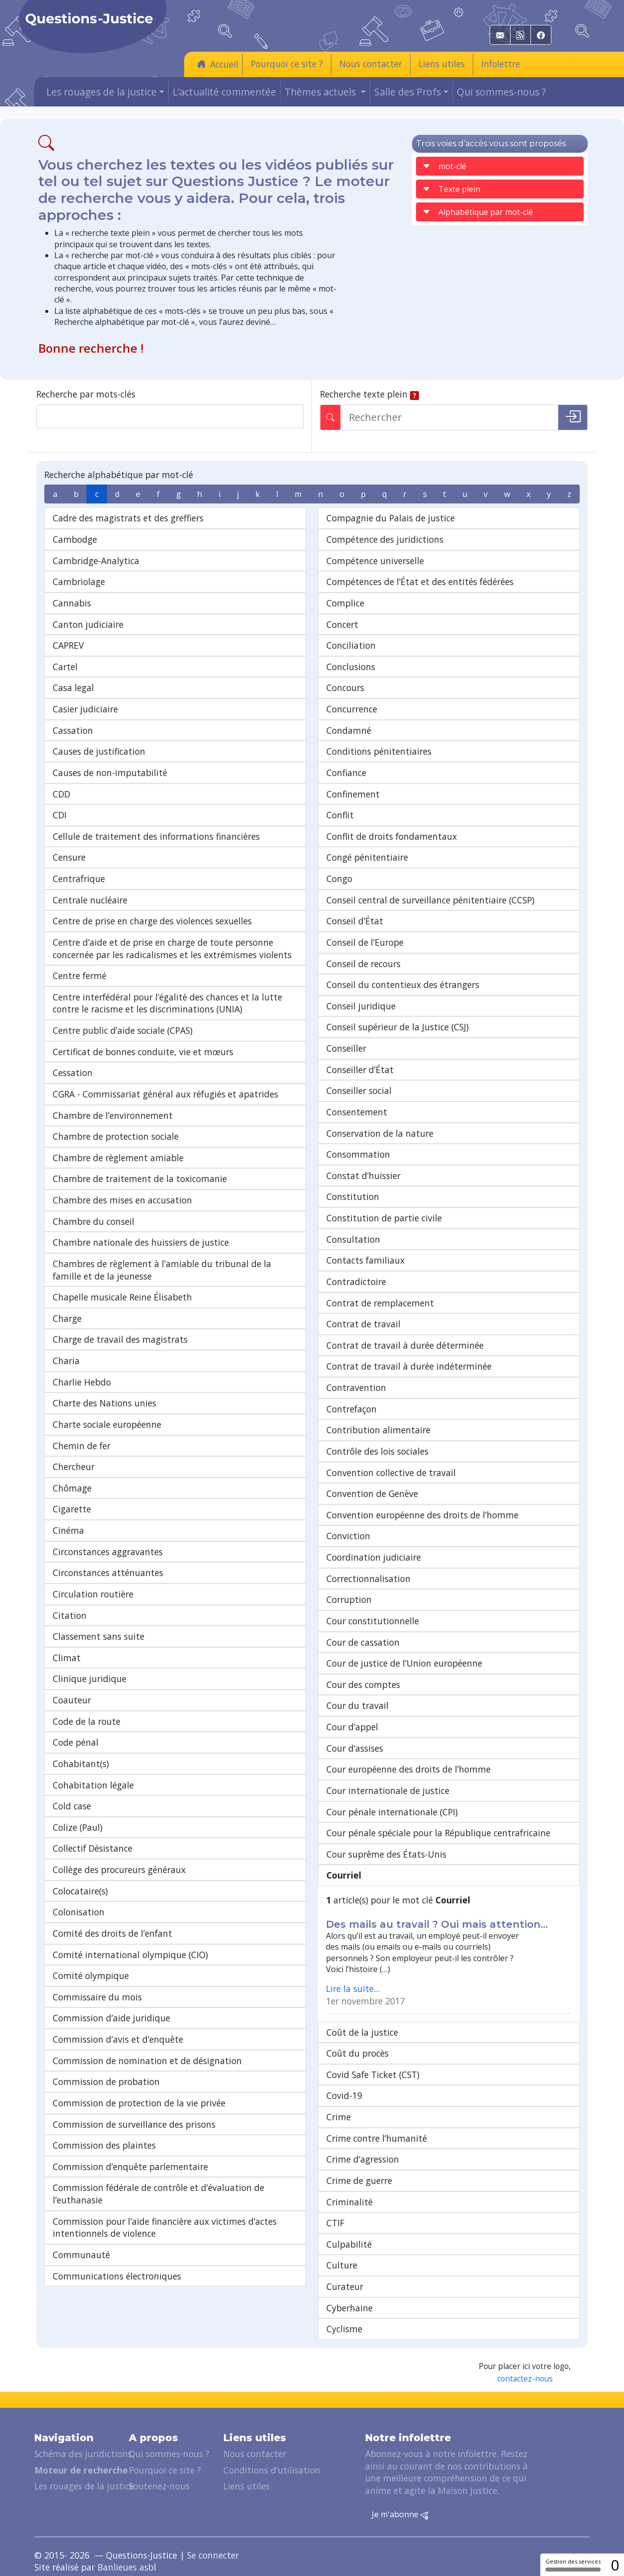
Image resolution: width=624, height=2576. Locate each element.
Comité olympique (91, 1976)
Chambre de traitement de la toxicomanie (140, 1179)
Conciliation (351, 645)
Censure (69, 857)
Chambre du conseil (93, 1221)
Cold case (72, 1806)
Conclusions (350, 667)
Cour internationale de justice (387, 1790)
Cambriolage (79, 582)
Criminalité (349, 2202)
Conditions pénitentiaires (378, 751)
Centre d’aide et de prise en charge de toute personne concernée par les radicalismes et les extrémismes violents (172, 948)
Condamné (348, 730)
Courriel (343, 1875)
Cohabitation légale (93, 1785)
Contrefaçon (351, 1409)
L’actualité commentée (224, 92)
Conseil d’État (354, 921)
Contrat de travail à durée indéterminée (409, 1366)
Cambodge (75, 539)
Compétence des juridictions (384, 539)
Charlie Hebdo (82, 1382)
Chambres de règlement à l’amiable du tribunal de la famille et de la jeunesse (162, 1270)
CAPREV (68, 645)
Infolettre (500, 64)
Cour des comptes (363, 1684)
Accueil (217, 64)
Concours (345, 688)
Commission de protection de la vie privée (139, 2103)
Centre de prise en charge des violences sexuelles (152, 921)
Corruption (349, 1599)
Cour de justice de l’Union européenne (404, 1663)
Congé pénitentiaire (367, 857)
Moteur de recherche (81, 2470)
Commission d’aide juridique (111, 2018)
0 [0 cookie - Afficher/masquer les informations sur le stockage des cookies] (615, 2565)
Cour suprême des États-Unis (386, 1854)
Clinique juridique (89, 1678)
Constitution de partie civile (384, 1218)
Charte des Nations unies (104, 1403)
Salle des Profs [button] (407, 92)
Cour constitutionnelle (372, 1621)
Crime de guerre (359, 2180)
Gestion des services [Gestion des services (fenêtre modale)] (573, 2565)
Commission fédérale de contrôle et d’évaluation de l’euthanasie (158, 2193)
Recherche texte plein (364, 394)
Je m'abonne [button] (400, 2515)
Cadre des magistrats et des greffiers (128, 518)
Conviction (348, 1536)
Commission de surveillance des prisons (134, 2124)
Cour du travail (357, 1705)
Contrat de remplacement (380, 1303)
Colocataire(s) (80, 1891)
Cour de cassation (363, 1642)
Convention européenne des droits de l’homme (422, 1515)
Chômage (72, 1488)
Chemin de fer (81, 1446)
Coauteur (72, 1700)
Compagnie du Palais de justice (390, 518)
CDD (61, 794)
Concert (342, 624)
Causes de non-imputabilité (110, 773)
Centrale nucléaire (90, 900)
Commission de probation (106, 2081)
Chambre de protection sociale (116, 1136)
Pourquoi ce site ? (287, 64)
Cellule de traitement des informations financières (156, 836)
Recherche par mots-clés (85, 394)
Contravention (356, 1387)
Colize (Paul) (78, 1827)
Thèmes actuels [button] (321, 92)
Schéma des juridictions (83, 2454)
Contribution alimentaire (378, 1430)
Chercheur (74, 1467)
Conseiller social (359, 1090)
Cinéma (68, 1530)
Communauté (81, 2255)
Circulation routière (93, 1594)
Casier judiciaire (85, 709)
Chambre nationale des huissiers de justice (141, 1242)
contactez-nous (525, 2379)
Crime (338, 2117)
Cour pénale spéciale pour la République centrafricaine (438, 1833)
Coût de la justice (362, 2032)
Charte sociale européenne (107, 1424)
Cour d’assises (354, 1748)
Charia (66, 1361)
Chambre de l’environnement (113, 1115)
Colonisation (78, 1912)
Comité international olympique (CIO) (130, 1955)
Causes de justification (99, 751)
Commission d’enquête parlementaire (130, 2167)
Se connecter (213, 2555)
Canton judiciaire (88, 624)
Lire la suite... (353, 1988)
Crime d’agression (362, 2159)
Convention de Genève (372, 1493)
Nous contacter (370, 64)
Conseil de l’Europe (365, 942)
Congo (339, 879)
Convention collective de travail (391, 1473)
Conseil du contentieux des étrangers (402, 985)
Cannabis (72, 603)
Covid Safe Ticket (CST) (372, 2075)
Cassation (73, 730)
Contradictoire (356, 1282)
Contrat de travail (363, 1324)
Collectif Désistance (92, 1848)
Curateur (344, 2286)
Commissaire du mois (97, 1997)
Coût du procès (357, 2053)
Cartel (65, 667)
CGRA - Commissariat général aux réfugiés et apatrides (165, 1094)
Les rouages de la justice (84, 2486)
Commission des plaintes (104, 2145)
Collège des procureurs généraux (119, 1870)
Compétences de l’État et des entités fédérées (420, 582)
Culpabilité (349, 2244)
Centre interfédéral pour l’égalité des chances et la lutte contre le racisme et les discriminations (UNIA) (167, 1003)
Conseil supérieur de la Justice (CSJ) (397, 1027)
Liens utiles (441, 64)
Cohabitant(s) (81, 1764)
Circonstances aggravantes (108, 1552)
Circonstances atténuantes (108, 1573)
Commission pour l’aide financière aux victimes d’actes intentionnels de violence (165, 2227)
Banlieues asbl (127, 2567)
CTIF (335, 2223)
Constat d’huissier (363, 1176)
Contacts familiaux (365, 1260)
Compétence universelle (375, 561)
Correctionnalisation (368, 1579)
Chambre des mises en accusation (122, 1200)
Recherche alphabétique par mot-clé (118, 475)
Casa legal (73, 688)
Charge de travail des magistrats (120, 1339)
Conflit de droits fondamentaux (391, 836)
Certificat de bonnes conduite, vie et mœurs (143, 1052)
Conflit (340, 815)
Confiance (346, 773)
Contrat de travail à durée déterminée (405, 1345)
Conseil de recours (363, 964)
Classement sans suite (98, 1636)
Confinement (353, 794)
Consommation (358, 1154)
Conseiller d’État (360, 1070)
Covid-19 (344, 2095)
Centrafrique (79, 879)
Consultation (353, 1239)
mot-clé (444, 166)
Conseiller (346, 1048)
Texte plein (451, 189)
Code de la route (86, 1721)
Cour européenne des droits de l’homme (408, 1769)
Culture (341, 2265)
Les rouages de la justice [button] (101, 92)
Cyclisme (344, 2329)
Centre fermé (79, 976)
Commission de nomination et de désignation (147, 2061)
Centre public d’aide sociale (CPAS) (123, 1030)
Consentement (356, 1112)
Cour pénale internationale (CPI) (392, 1812)
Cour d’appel (352, 1727)
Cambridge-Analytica (96, 561)
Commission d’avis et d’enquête (118, 2039)
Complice (345, 603)
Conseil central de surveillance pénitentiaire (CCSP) (430, 900)
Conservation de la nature (379, 1133)
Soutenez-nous (159, 2486)
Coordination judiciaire (373, 1557)
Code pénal (76, 1742)
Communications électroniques (117, 2276)
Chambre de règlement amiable (118, 1158)
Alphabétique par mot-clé (477, 212)
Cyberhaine (349, 2308)
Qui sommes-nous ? (501, 92)
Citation (70, 1615)
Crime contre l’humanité (376, 2138)
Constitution (352, 1196)
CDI (60, 815)
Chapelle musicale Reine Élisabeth (122, 1297)
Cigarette (72, 1509)
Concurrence (351, 709)
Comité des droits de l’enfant (112, 1933)
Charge (67, 1318)
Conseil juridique (361, 1006)
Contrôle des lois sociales (377, 1451)
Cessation (73, 1073)
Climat (67, 1658)
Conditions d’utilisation (271, 2470)
